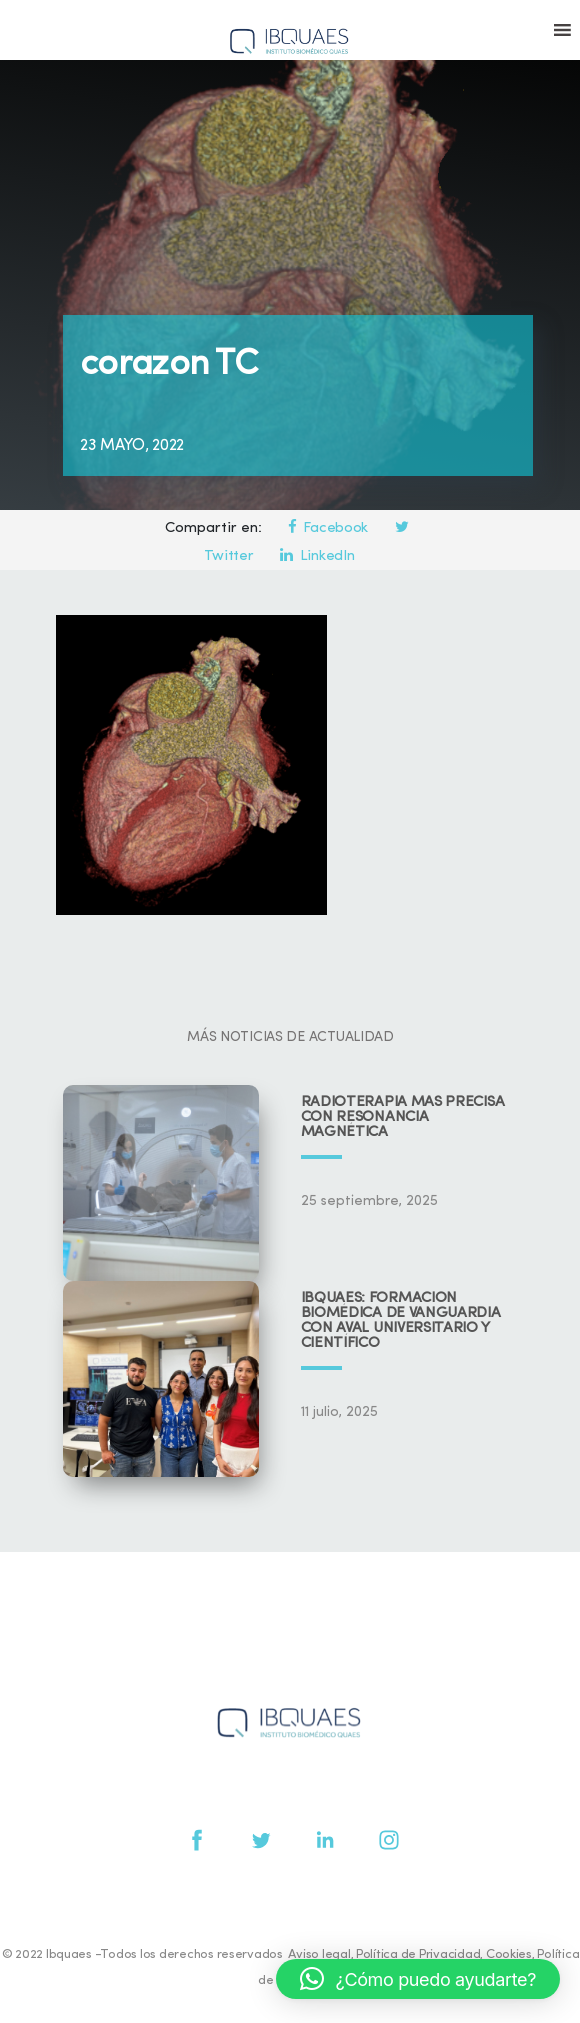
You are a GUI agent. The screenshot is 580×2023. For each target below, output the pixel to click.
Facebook (328, 528)
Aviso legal (319, 1954)
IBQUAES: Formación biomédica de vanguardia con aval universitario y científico (401, 1321)
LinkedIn (317, 556)
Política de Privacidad (418, 1954)
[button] (418, 1979)
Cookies (509, 1954)
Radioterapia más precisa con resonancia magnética (403, 1117)
